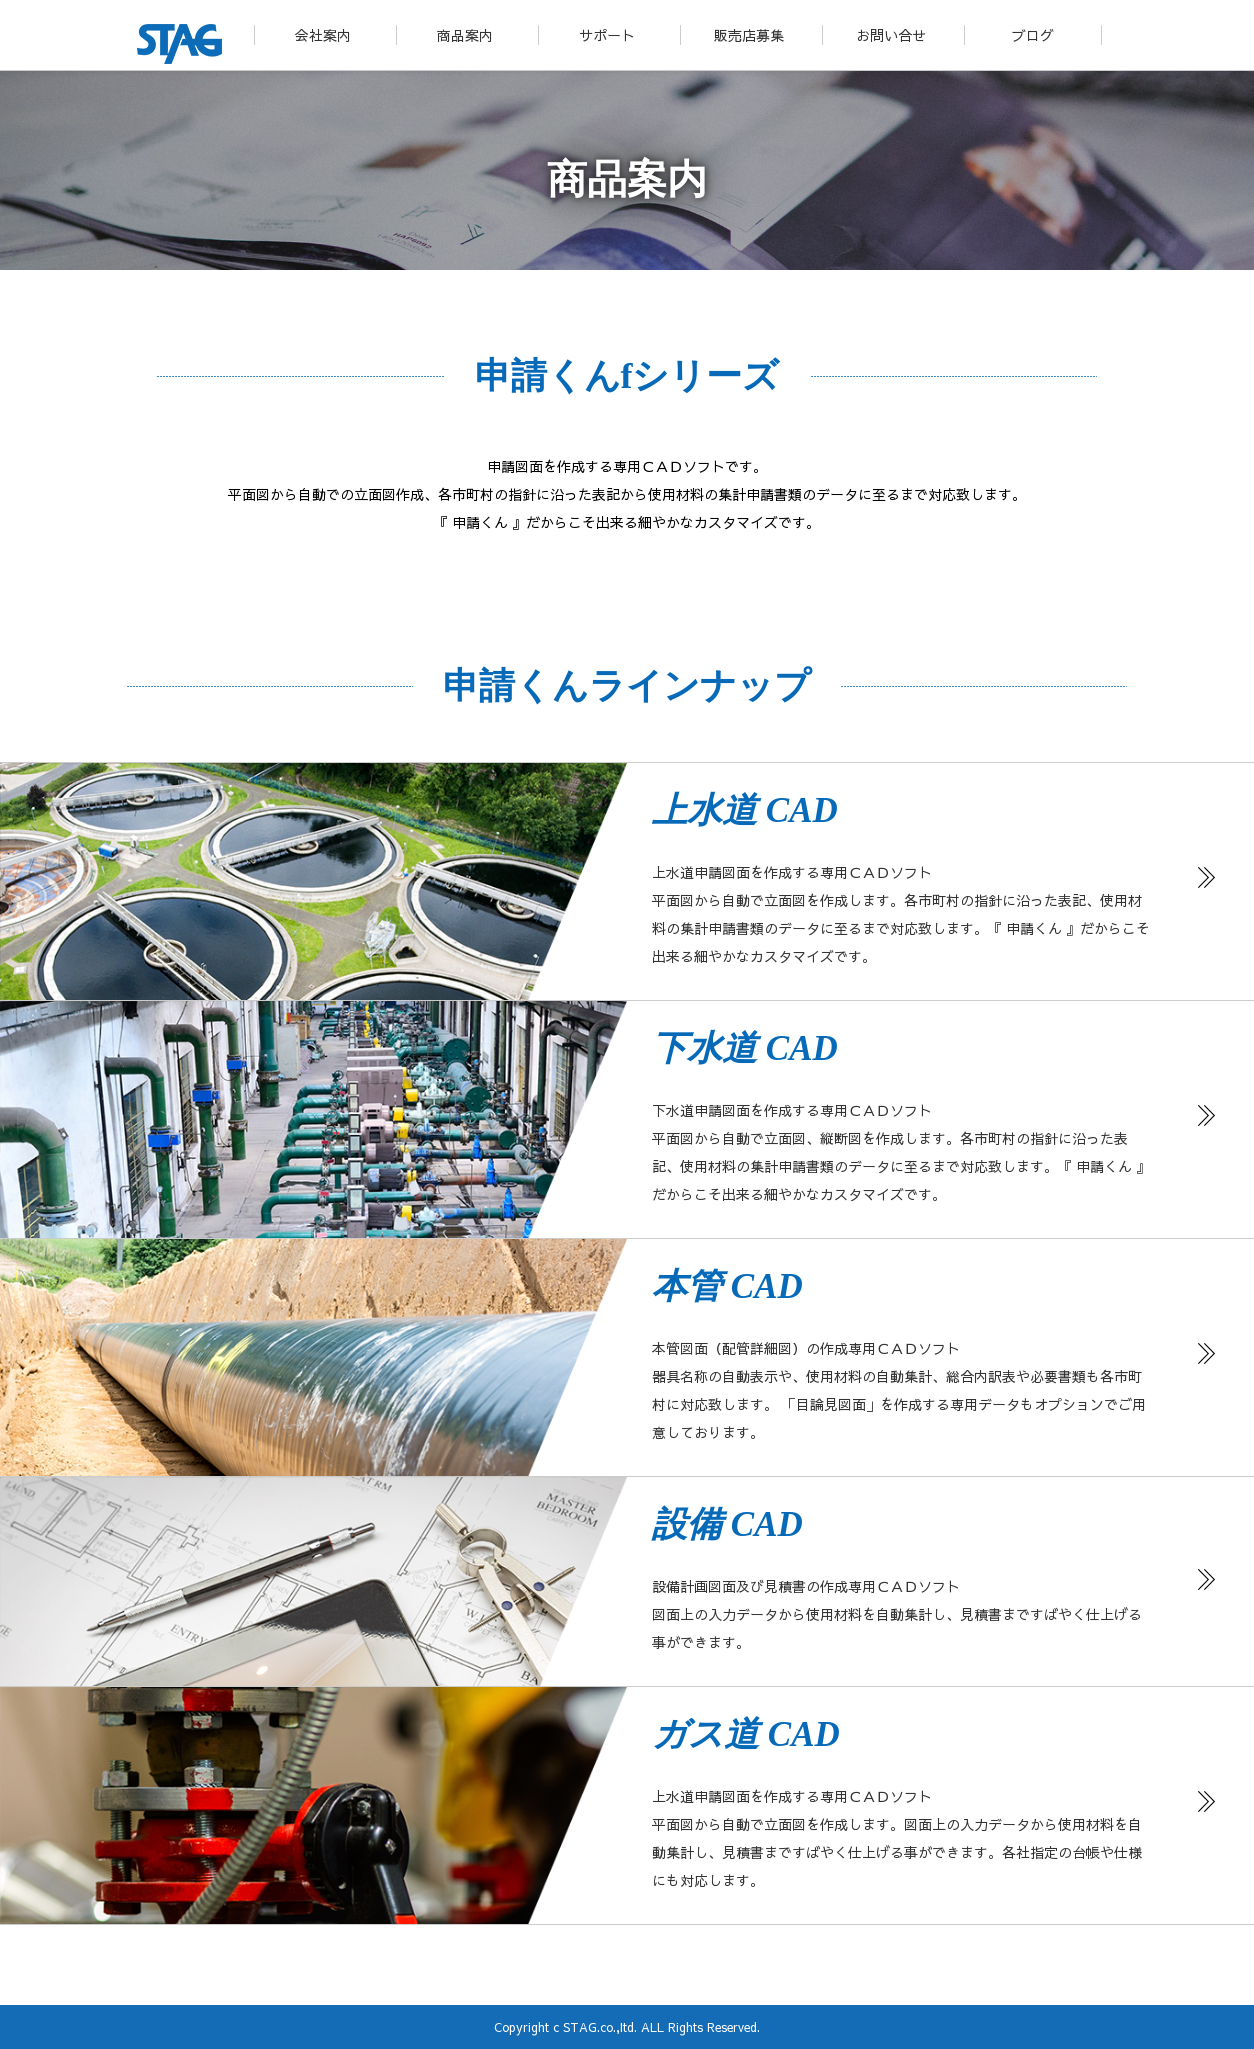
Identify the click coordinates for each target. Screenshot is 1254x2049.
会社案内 (323, 35)
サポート (607, 35)
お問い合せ (891, 35)
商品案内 (465, 35)
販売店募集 (749, 35)
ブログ (1033, 35)
